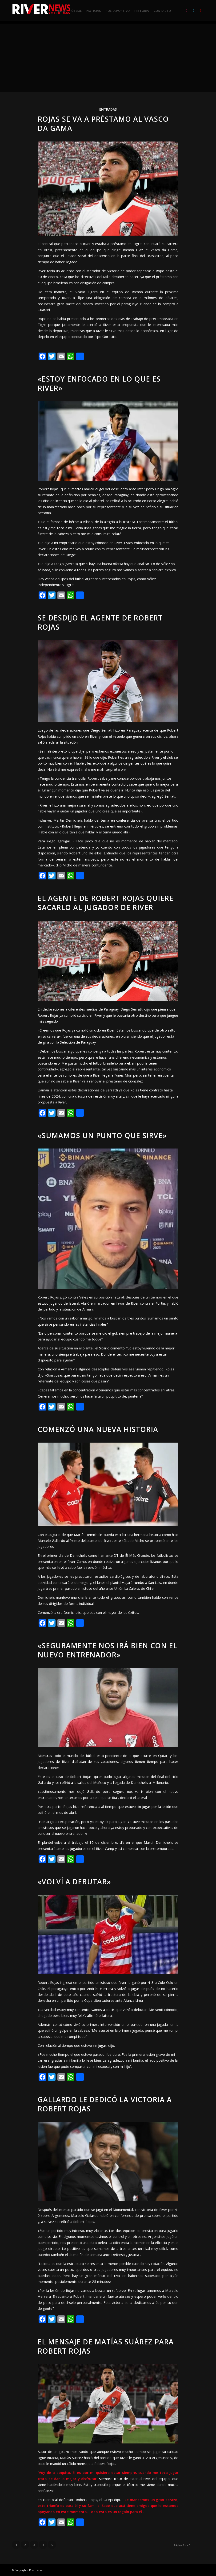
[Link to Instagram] (186, 10)
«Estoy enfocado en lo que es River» (99, 383)
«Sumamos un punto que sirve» (102, 1135)
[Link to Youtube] (200, 10)
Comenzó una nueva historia (98, 1429)
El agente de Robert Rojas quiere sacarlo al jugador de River (105, 902)
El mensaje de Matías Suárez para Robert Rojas (106, 2346)
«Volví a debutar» (74, 1881)
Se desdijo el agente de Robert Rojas (100, 622)
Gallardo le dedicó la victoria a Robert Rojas (105, 2104)
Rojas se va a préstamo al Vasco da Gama (103, 123)
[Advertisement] (108, 57)
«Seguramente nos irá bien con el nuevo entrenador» (107, 1650)
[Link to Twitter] (193, 10)
